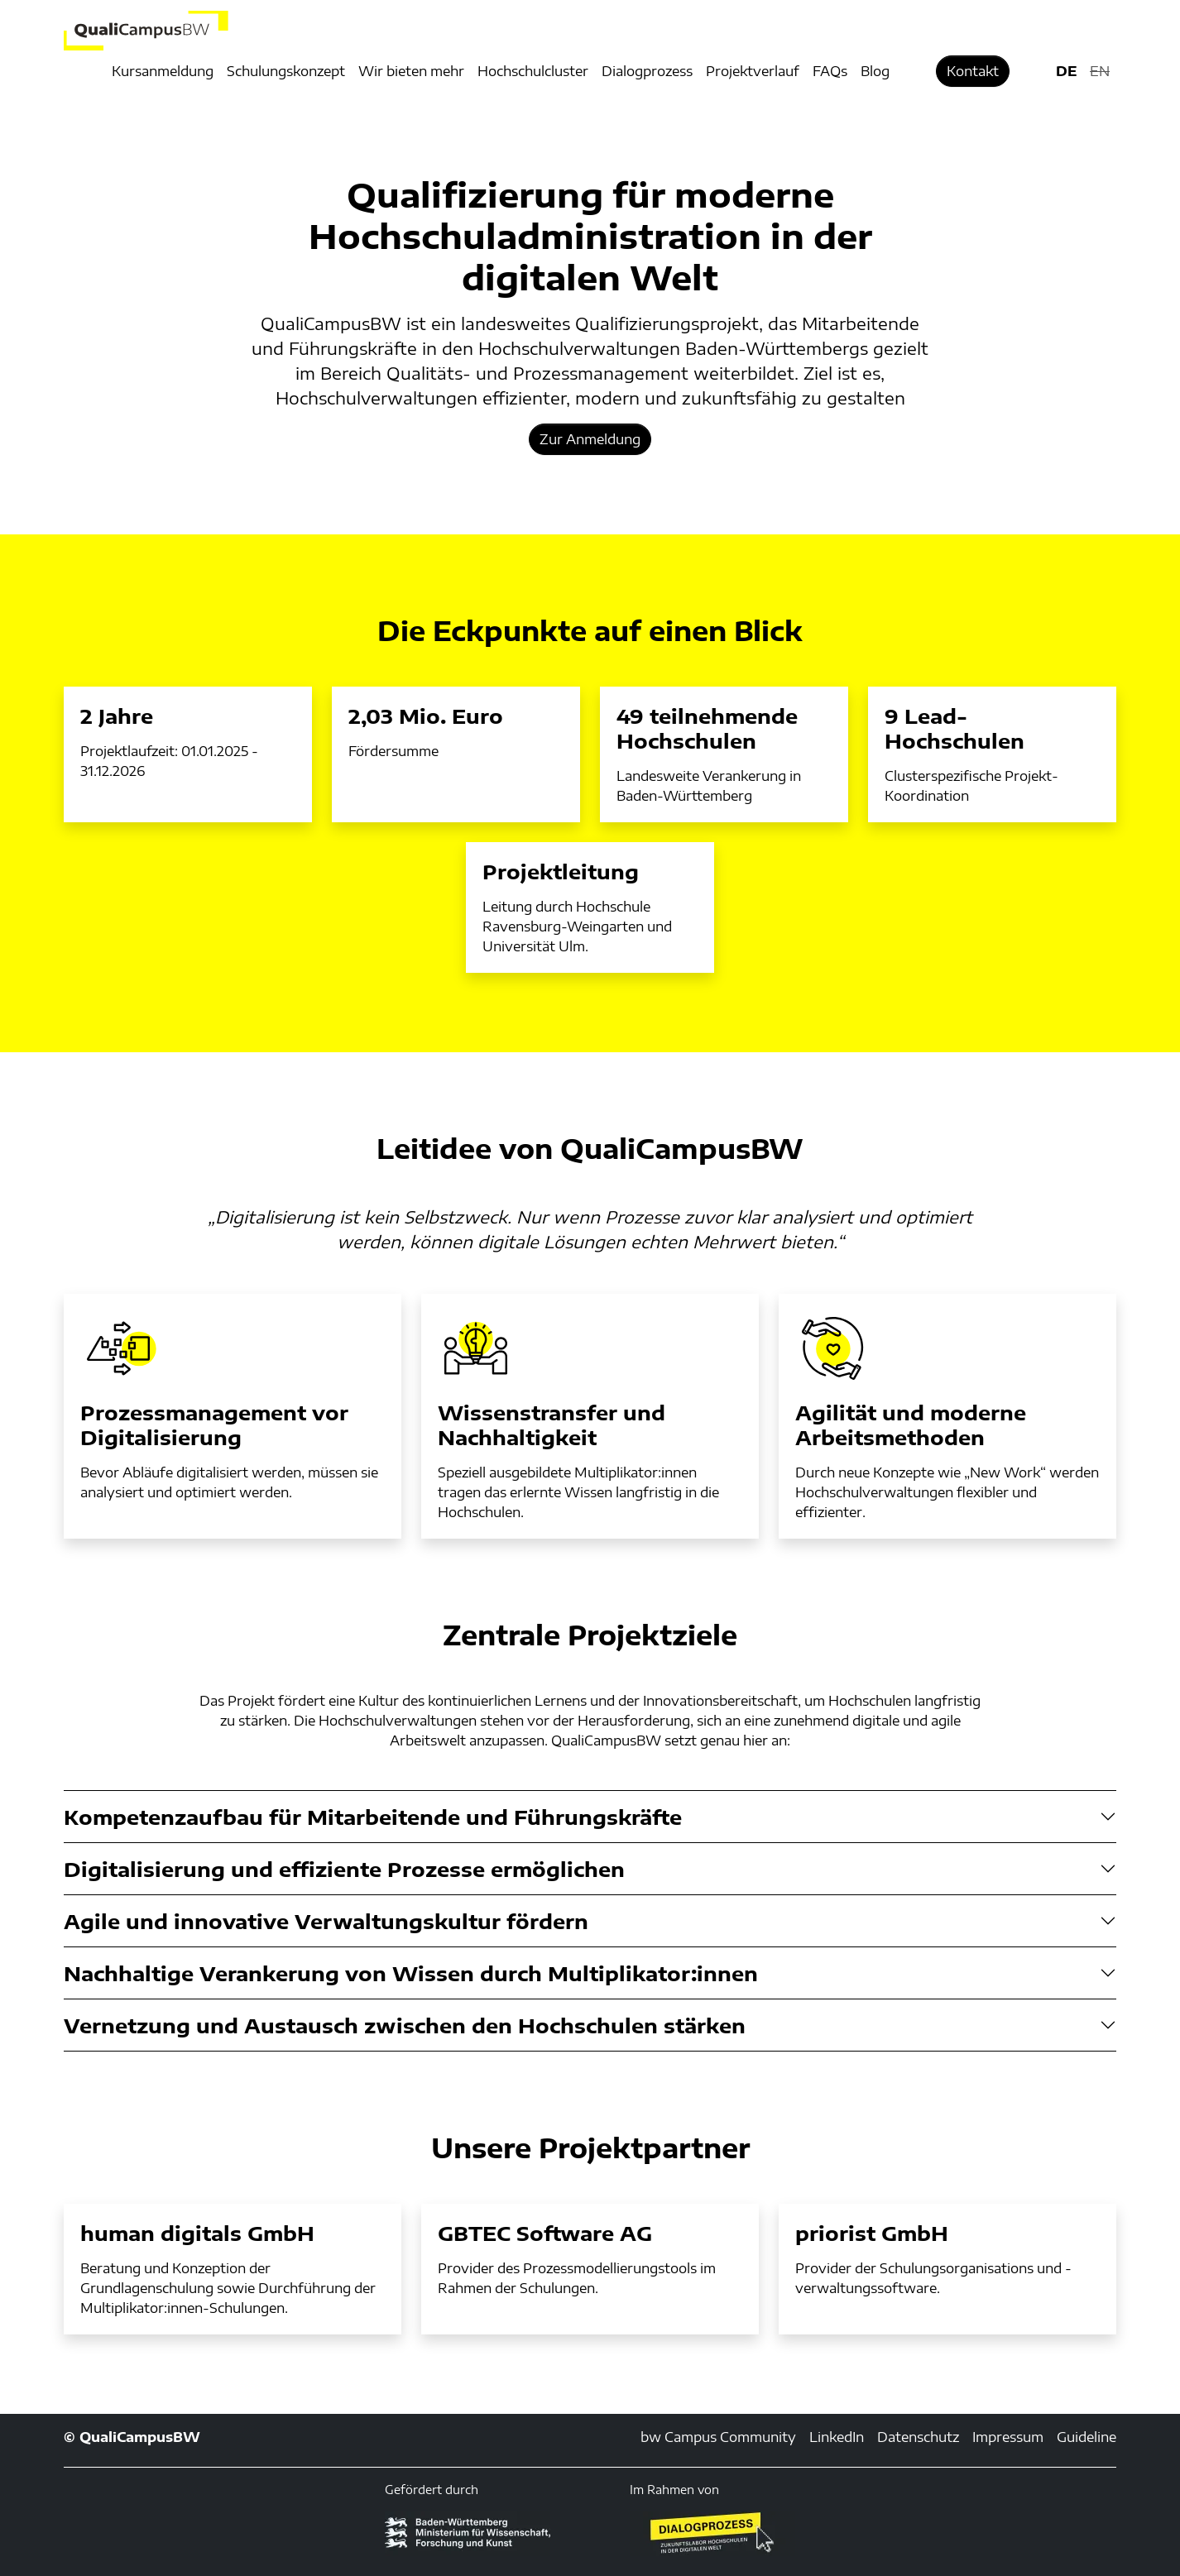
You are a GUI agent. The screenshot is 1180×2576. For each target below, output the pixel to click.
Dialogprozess (647, 71)
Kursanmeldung (162, 71)
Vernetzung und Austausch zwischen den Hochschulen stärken (405, 2025)
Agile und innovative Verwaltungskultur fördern (326, 1920)
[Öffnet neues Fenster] (712, 2532)
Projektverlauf (752, 71)
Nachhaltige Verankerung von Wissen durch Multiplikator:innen (411, 1973)
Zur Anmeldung (590, 439)
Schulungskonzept (286, 71)
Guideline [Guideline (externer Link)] (1086, 2437)
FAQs (830, 71)
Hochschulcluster (532, 71)
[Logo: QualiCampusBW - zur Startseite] (232, 30)
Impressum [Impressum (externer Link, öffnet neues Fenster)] (1007, 2437)
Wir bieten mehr (411, 71)
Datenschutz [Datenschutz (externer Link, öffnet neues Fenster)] (918, 2437)
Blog (875, 71)
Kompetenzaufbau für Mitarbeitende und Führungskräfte (373, 1816)
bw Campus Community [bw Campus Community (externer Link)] (718, 2437)
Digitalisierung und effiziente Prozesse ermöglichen (344, 1868)
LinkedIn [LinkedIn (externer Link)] (836, 2437)
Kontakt (973, 71)
